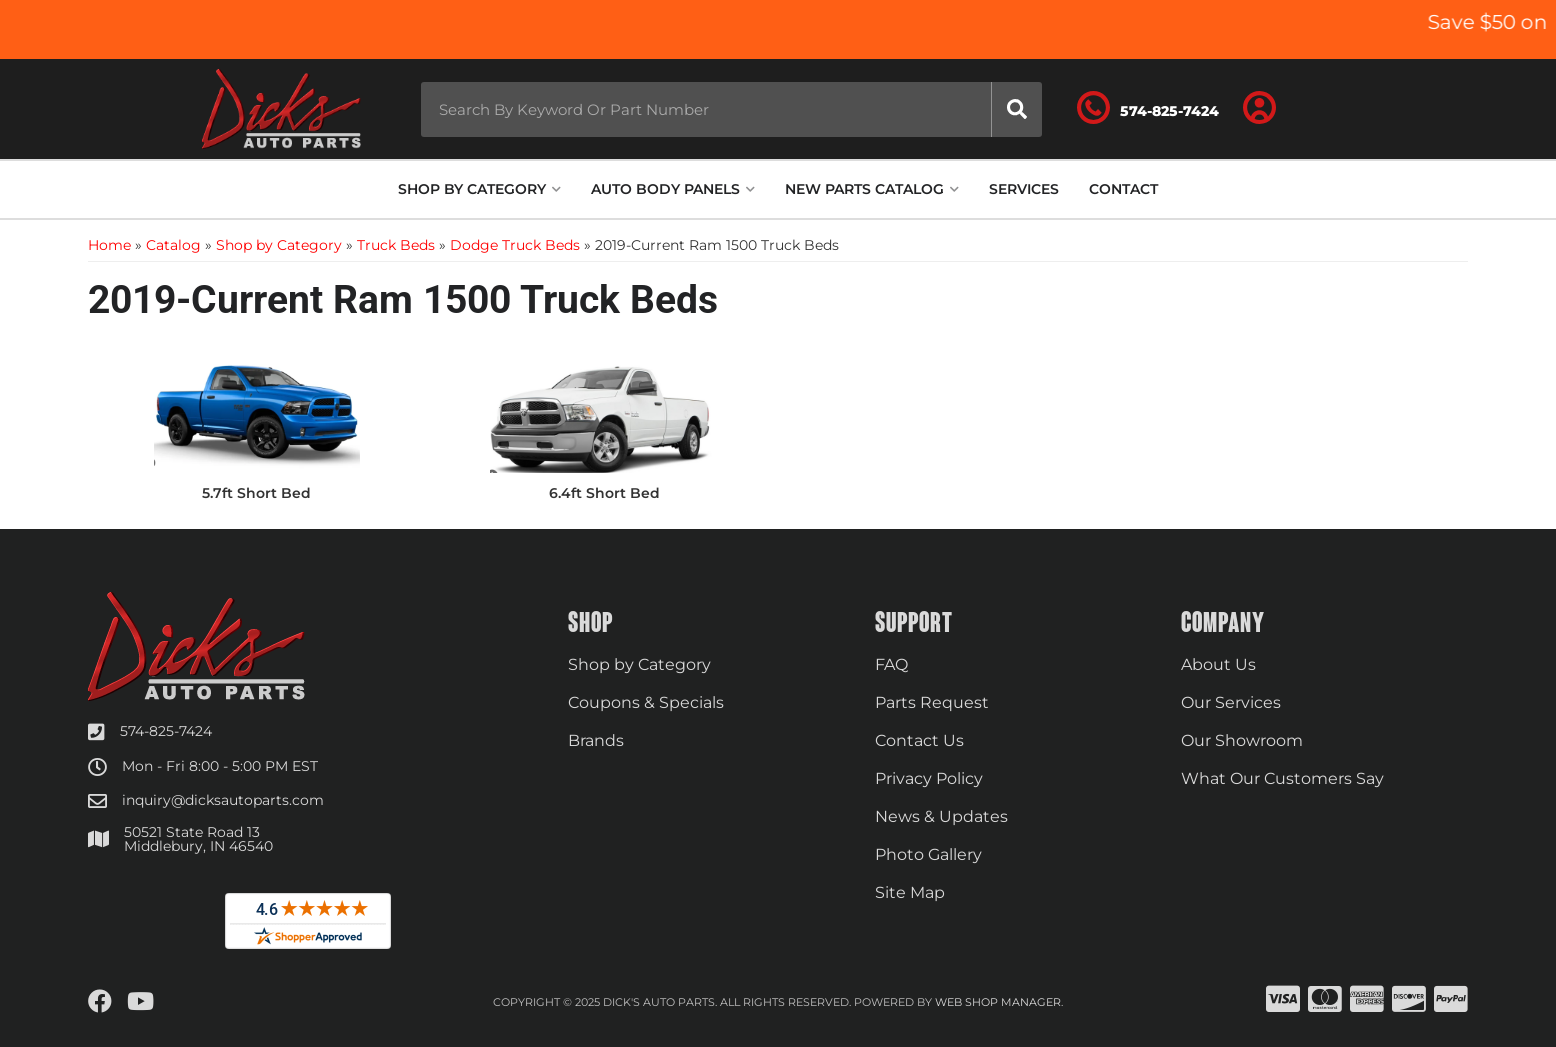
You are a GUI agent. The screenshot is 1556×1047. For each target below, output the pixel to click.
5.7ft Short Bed (256, 493)
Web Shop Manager (998, 1002)
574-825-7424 (166, 731)
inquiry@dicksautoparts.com (223, 800)
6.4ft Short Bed (604, 493)
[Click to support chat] (1148, 109)
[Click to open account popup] (1260, 109)
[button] (731, 109)
